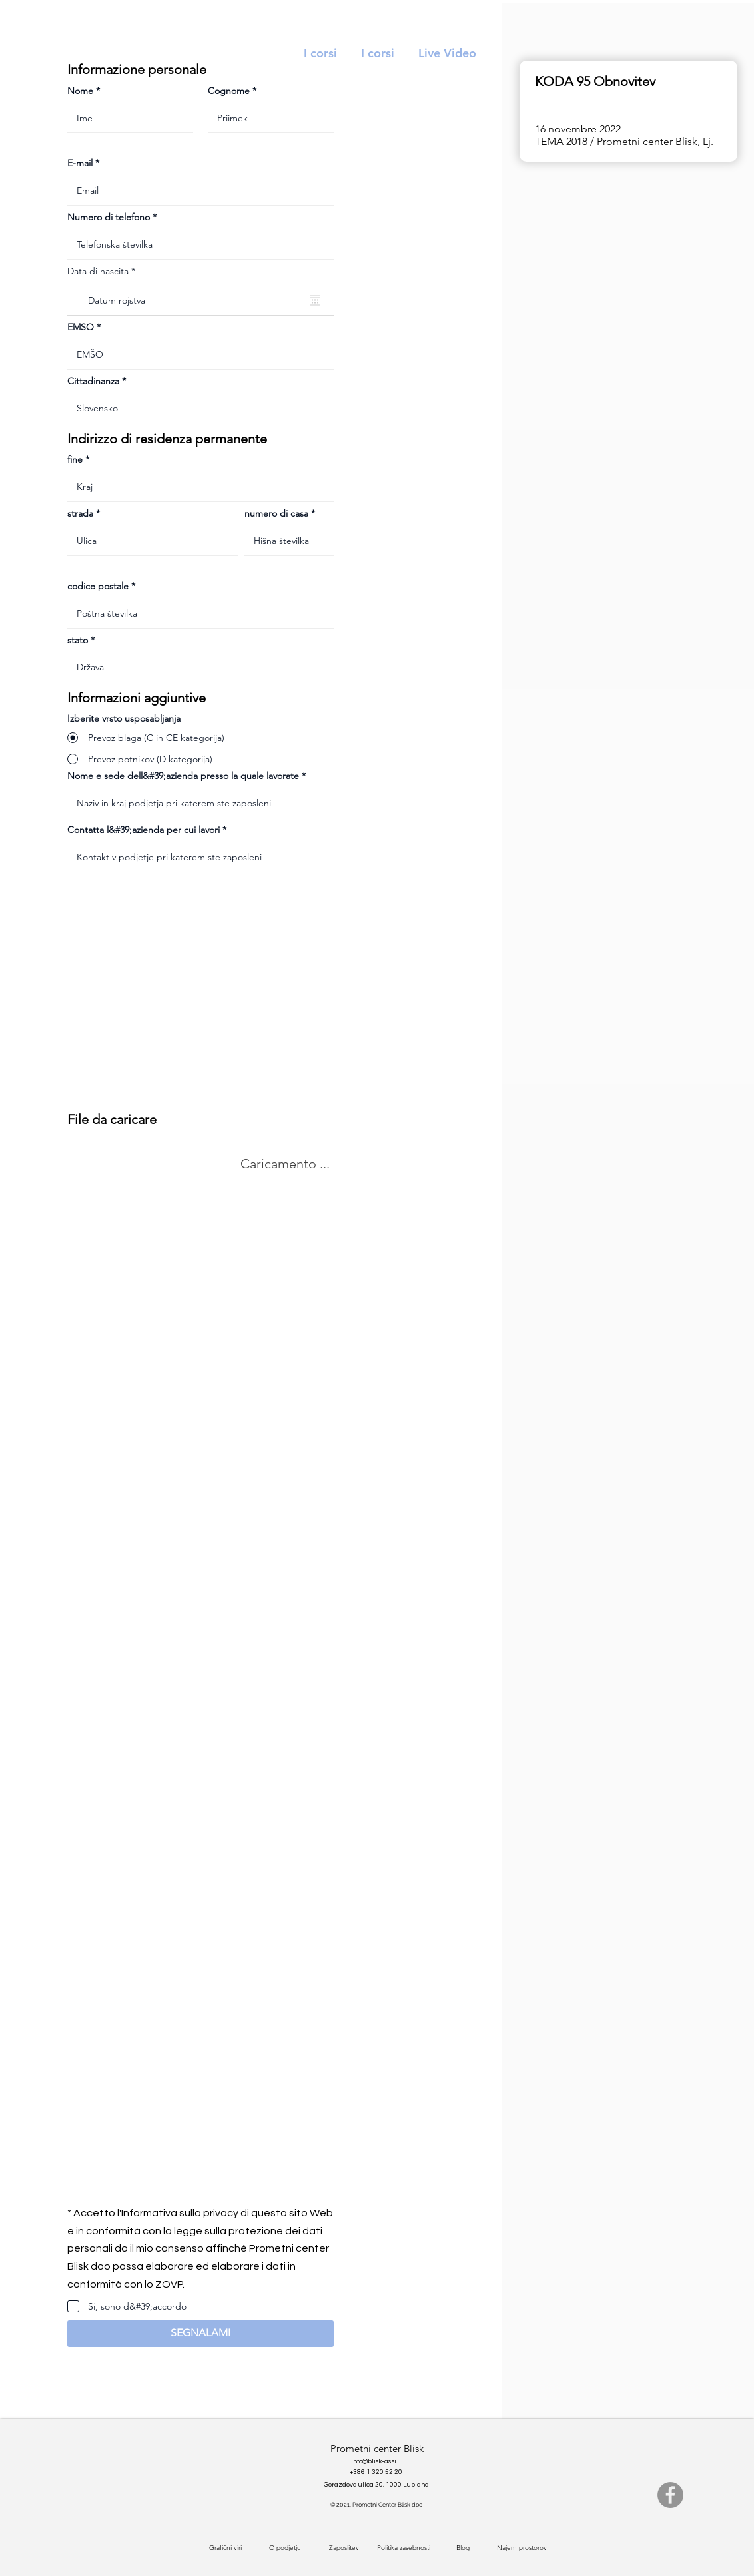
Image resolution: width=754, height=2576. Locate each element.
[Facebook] (670, 2495)
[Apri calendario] (315, 300)
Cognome (229, 90)
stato (77, 639)
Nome (80, 90)
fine (75, 459)
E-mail (80, 163)
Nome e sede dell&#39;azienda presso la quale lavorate (183, 775)
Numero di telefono (108, 217)
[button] (200, 2333)
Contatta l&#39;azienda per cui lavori (143, 829)
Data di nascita (104, 271)
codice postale (98, 586)
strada (80, 513)
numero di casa (276, 513)
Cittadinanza (93, 381)
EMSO (80, 327)
